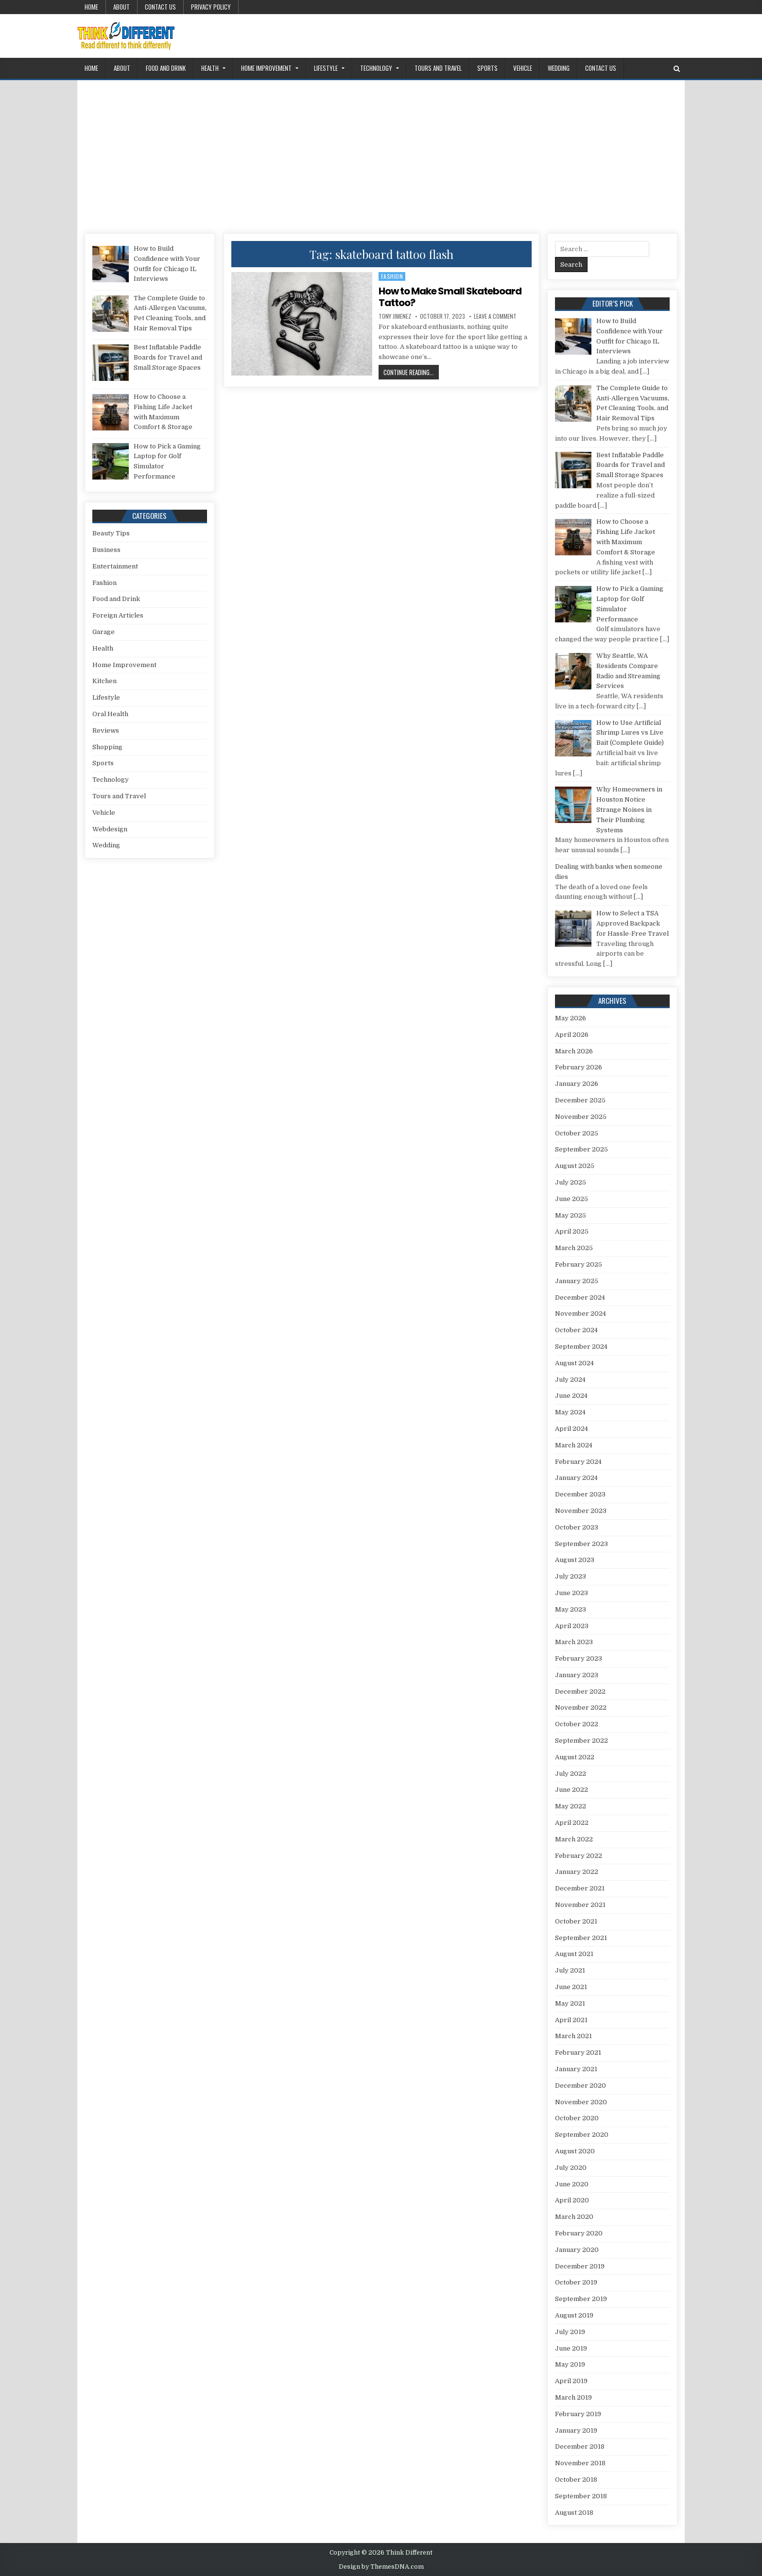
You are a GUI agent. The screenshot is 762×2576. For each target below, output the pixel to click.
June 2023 (571, 1593)
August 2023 (574, 1559)
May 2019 (570, 2364)
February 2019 (578, 2414)
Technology (376, 68)
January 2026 (576, 1083)
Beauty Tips (111, 533)
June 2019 (571, 2348)
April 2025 (572, 1231)
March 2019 (573, 2397)
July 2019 (570, 2332)
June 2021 (571, 1987)
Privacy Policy (211, 7)
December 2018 (580, 2446)
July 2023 (570, 1576)
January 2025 (576, 1281)
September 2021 (581, 1937)
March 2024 (573, 1445)
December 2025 (580, 1100)
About (121, 7)
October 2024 (576, 1330)
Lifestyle (326, 68)
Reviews (105, 730)
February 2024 (578, 1461)
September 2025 (581, 1149)
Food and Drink (166, 68)
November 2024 (580, 1313)
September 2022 (581, 1740)
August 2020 (575, 2151)
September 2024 (581, 1346)
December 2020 (580, 2085)
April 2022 (572, 1822)
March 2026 (574, 1051)
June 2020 (572, 2184)
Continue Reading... (411, 372)
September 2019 (581, 2298)
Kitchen (104, 681)
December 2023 (580, 1494)
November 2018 (580, 2463)
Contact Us (160, 7)
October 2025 (576, 1133)
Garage (103, 631)
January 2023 (576, 1675)
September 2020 (581, 2134)
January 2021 (576, 2069)
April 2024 (571, 1428)
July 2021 (570, 1970)
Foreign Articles (117, 615)
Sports (487, 68)
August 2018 (574, 2512)
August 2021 (574, 1954)
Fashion (392, 276)
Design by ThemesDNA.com (381, 2566)
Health (210, 68)
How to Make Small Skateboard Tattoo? (450, 296)
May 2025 (570, 1215)
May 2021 (570, 2003)
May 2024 (570, 1412)
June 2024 (571, 1395)
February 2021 (578, 2052)
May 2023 (570, 1609)
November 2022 (580, 1707)
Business (106, 549)
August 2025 (574, 1165)
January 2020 (577, 2249)
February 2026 (578, 1067)
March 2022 (574, 1839)
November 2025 (580, 1116)
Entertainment (115, 566)
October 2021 (576, 1921)
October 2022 (576, 1724)
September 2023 (581, 1543)
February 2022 (578, 1855)
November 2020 (581, 2102)
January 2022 (576, 1871)
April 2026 (572, 1034)
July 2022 (570, 1773)
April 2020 (572, 2200)
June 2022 (571, 1789)
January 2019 (576, 2430)
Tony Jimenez (395, 316)
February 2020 (579, 2233)
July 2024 (570, 1379)
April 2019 (571, 2381)
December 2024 (580, 1297)
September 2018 (581, 2496)
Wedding (559, 68)
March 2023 (574, 1642)
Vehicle (522, 68)
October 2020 (577, 2118)
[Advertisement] (381, 153)
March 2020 (574, 2216)
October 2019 (576, 2282)
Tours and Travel (438, 68)
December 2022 (580, 1691)
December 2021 (580, 1888)
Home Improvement (266, 68)
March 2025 (574, 1248)
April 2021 (571, 2020)
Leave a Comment (495, 316)
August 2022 (574, 1757)
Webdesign (109, 829)
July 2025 (570, 1182)
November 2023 (580, 1510)
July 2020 (571, 2167)
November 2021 (580, 1904)
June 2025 (571, 1198)
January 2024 (576, 1477)
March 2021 (573, 2036)
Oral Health (110, 714)
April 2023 (572, 1626)
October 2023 (576, 1527)
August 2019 (574, 2315)
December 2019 (580, 2266)
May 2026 (570, 1018)
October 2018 (576, 2479)
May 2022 (570, 1806)
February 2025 (578, 1264)
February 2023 (578, 1658)
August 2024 (574, 1363)
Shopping (107, 747)
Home (91, 7)
